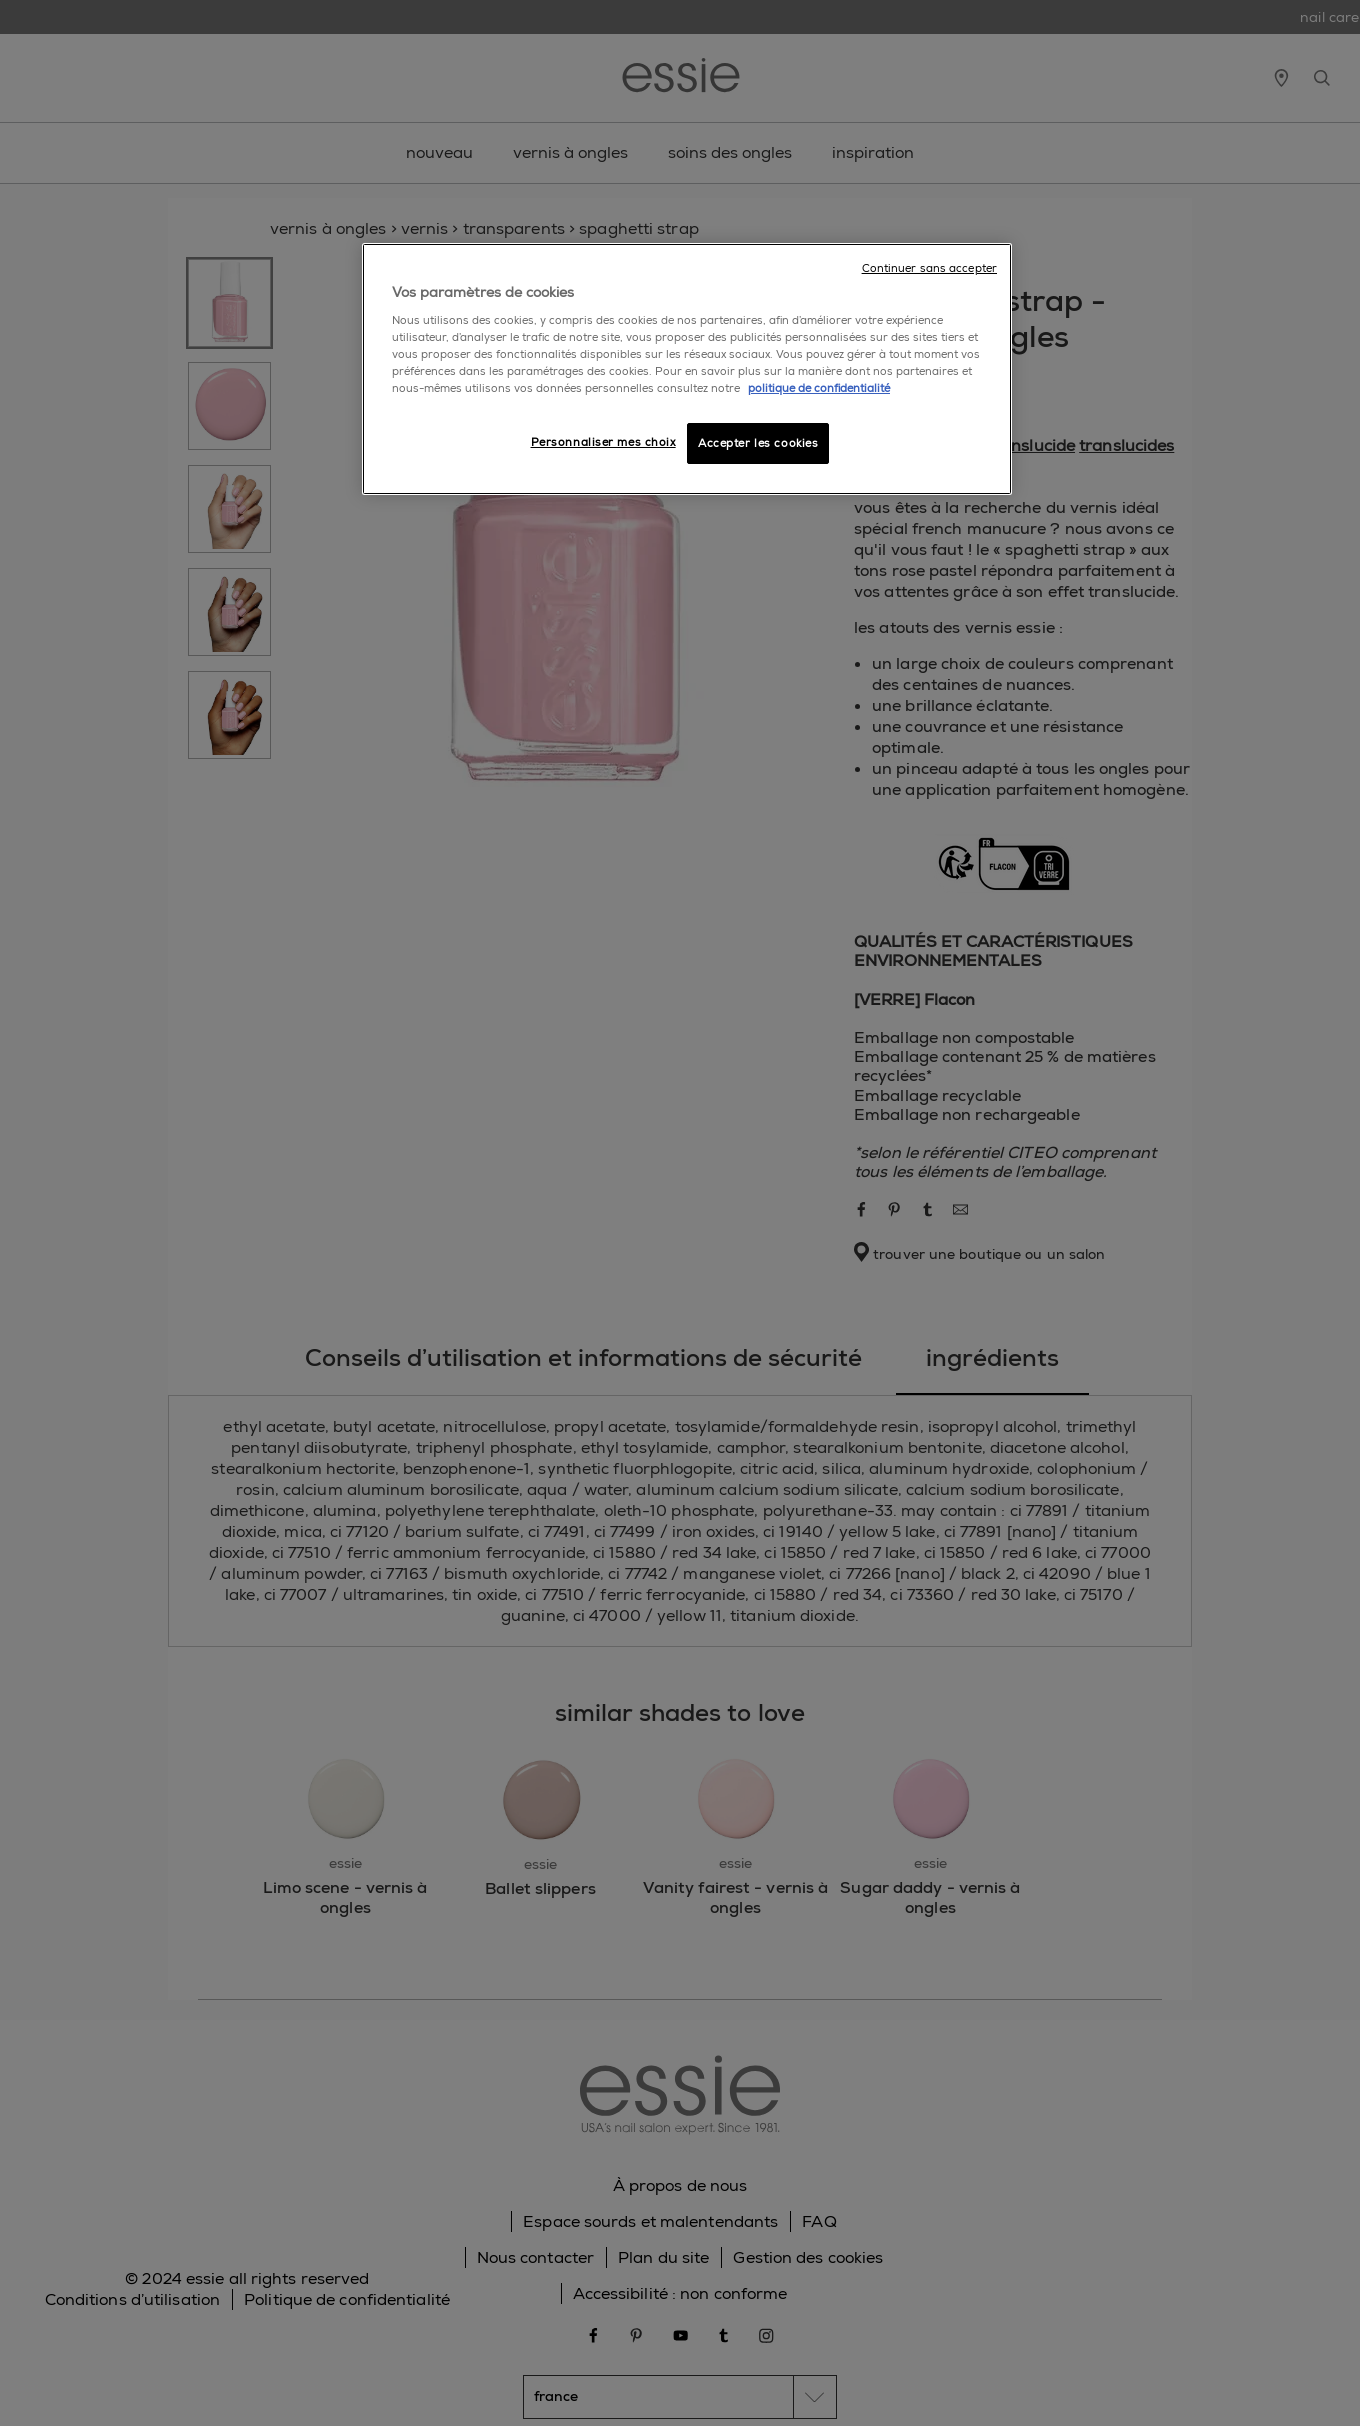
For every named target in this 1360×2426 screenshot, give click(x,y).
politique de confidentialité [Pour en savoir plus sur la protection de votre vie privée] (819, 388)
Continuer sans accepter (929, 268)
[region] (687, 369)
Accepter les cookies (758, 443)
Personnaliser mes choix (603, 442)
